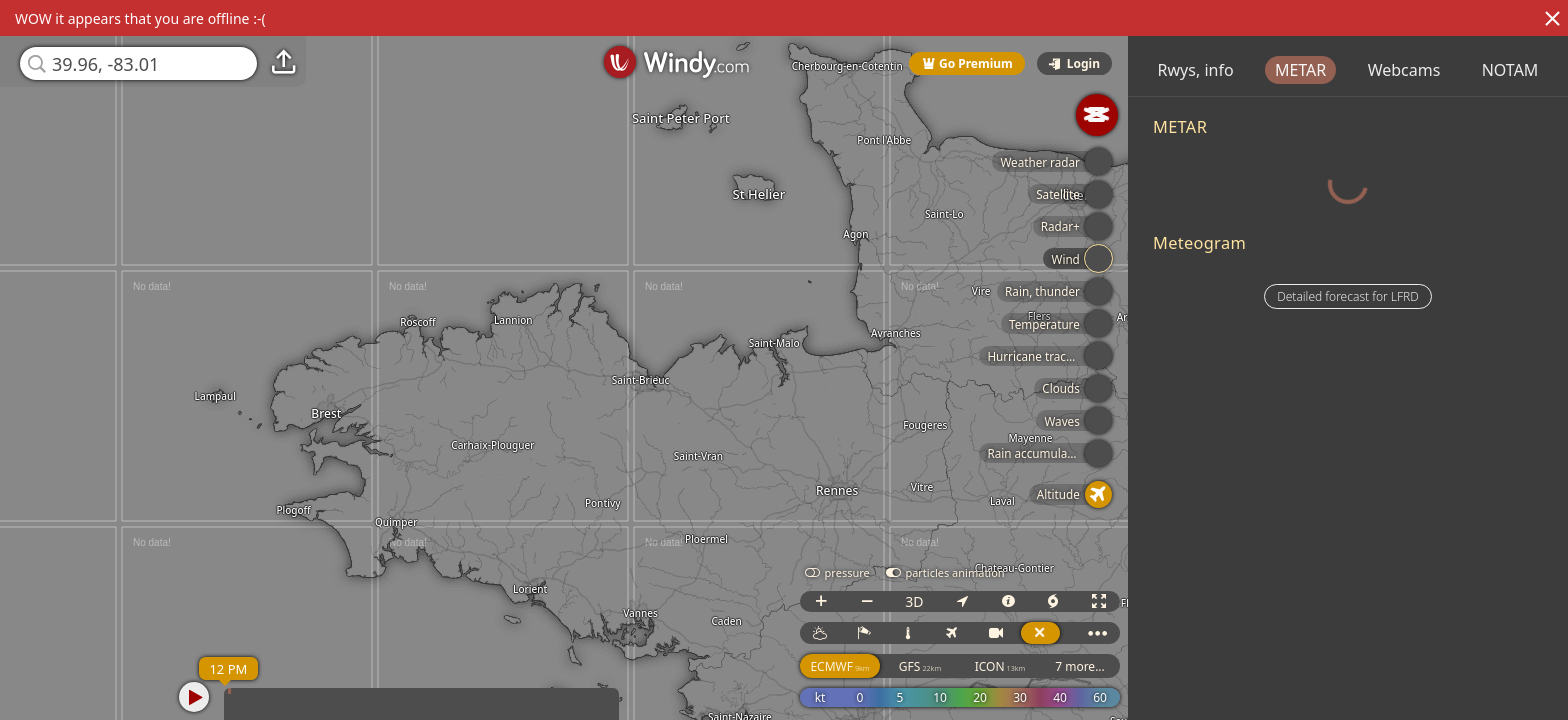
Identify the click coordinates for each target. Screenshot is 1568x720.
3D (942, 601)
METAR (1382, 70)
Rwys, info (1278, 70)
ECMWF (867, 666)
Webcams (1486, 70)
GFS (947, 666)
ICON (1027, 666)
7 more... (1108, 666)
